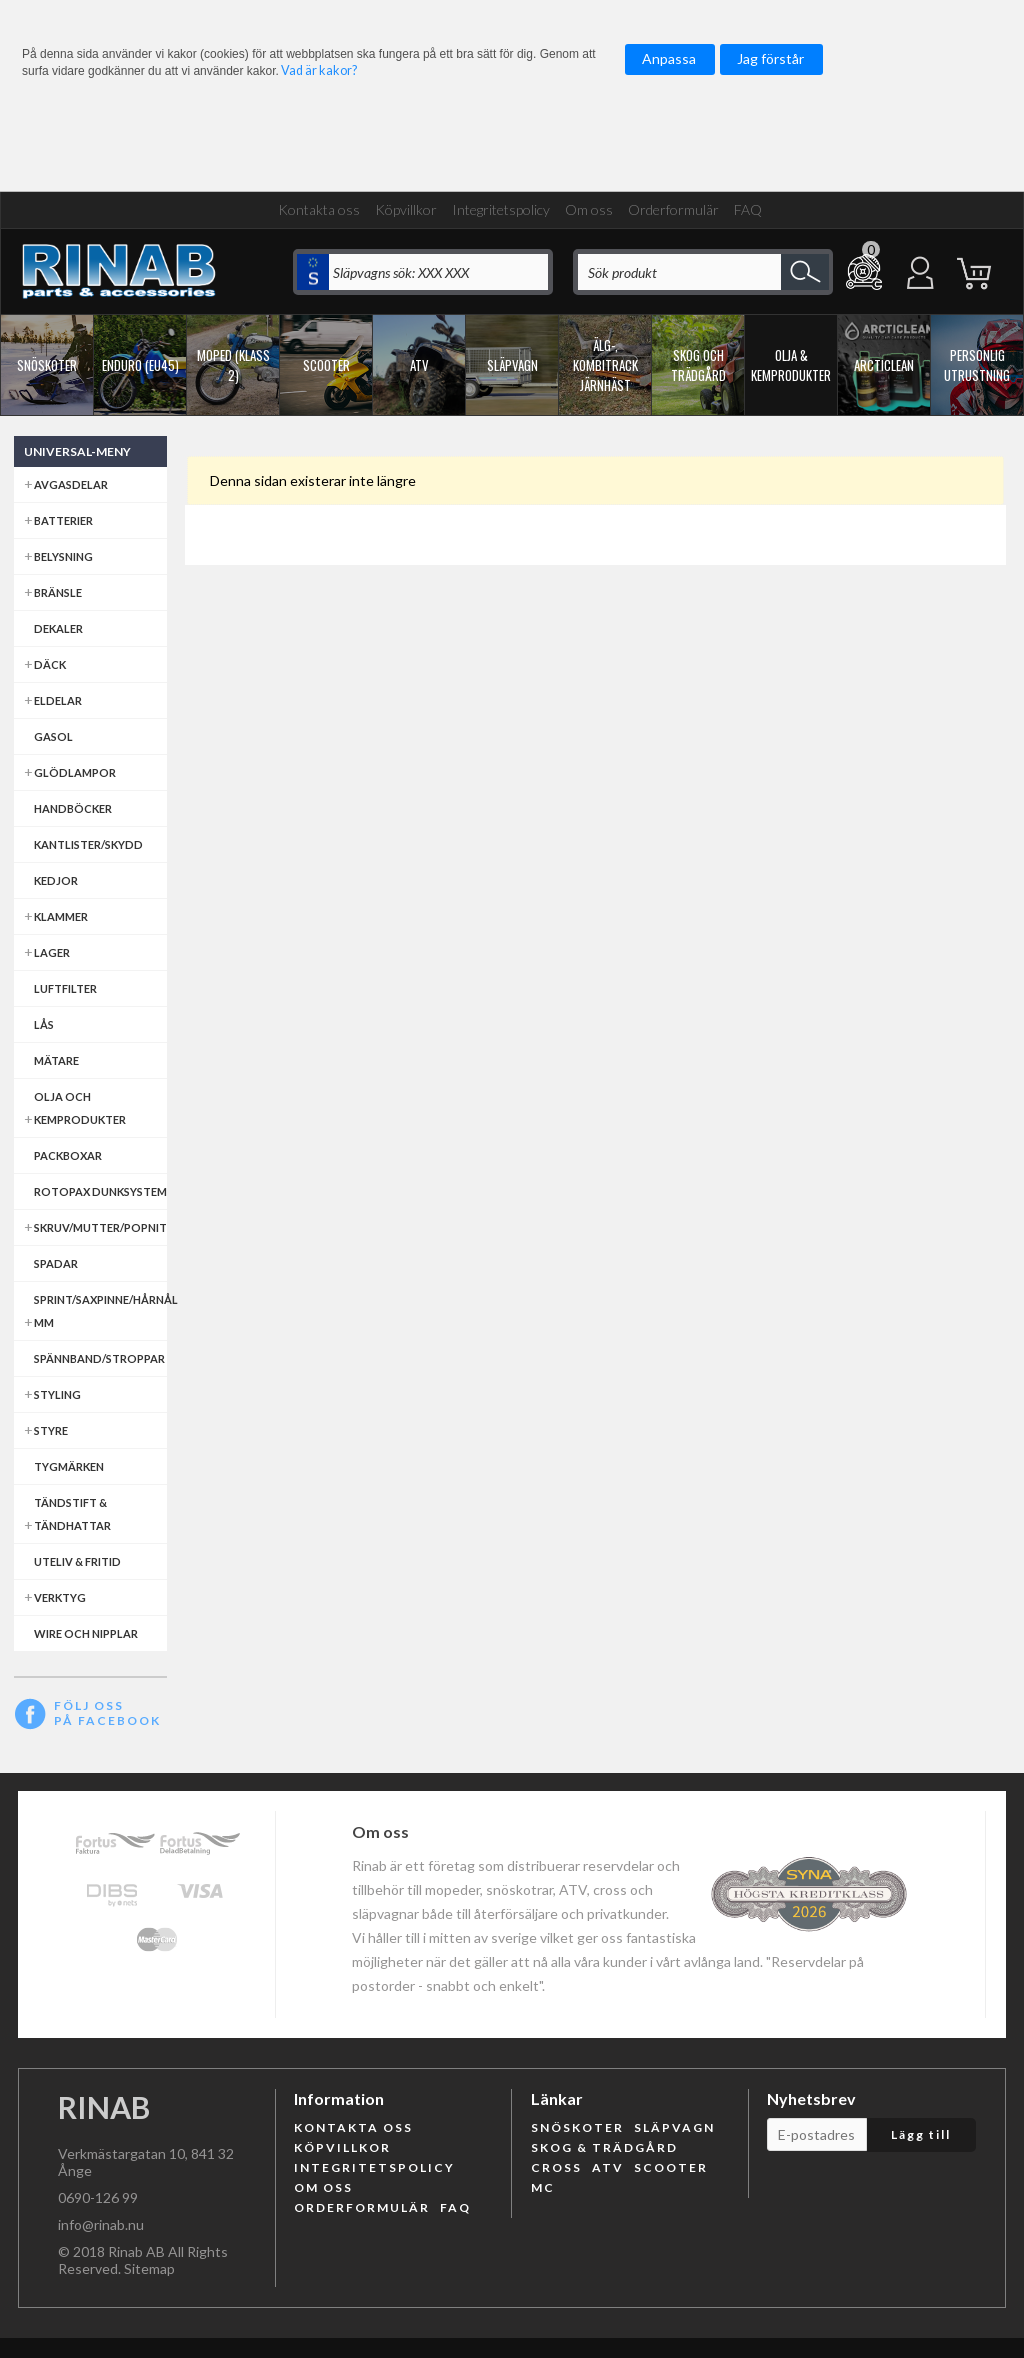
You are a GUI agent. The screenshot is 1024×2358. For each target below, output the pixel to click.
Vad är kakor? (319, 70)
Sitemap (149, 2268)
